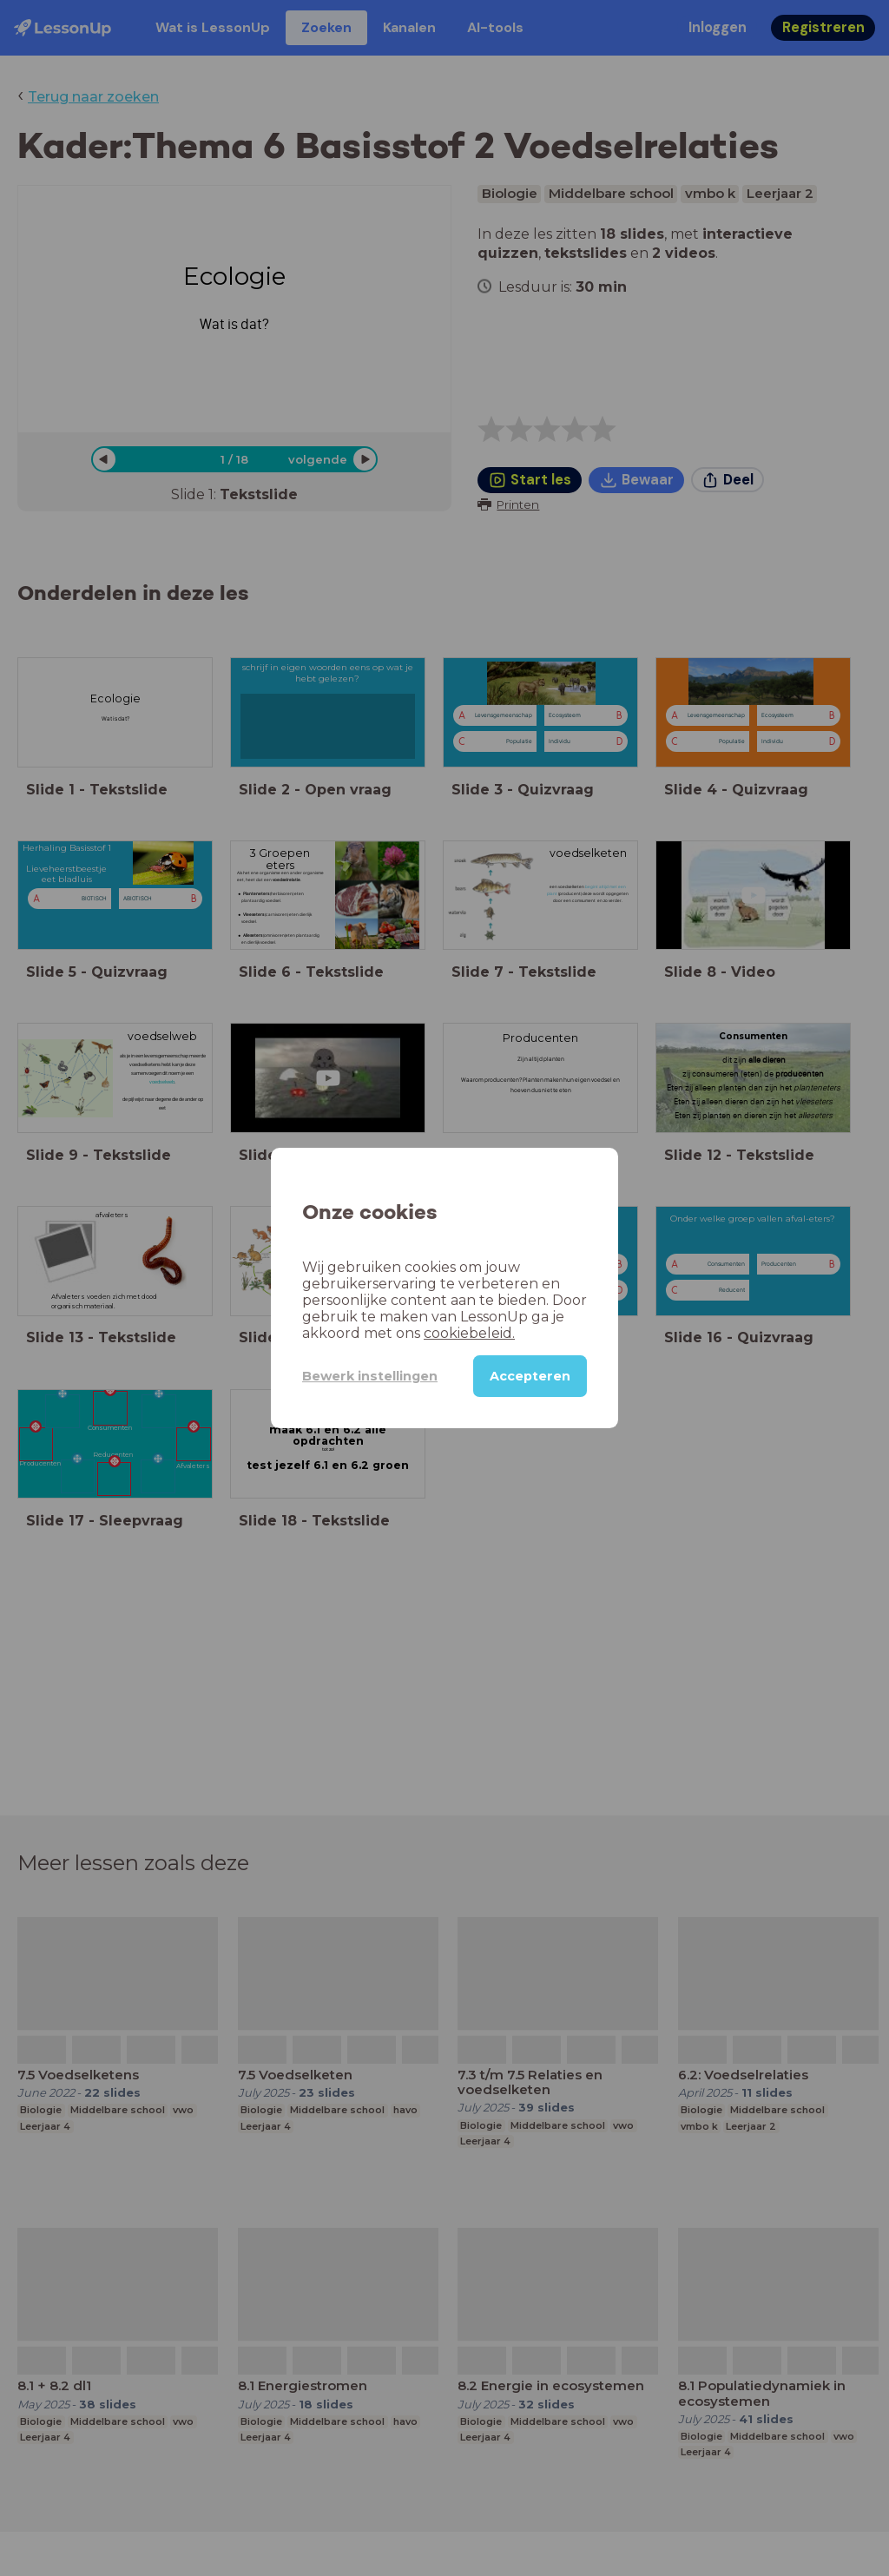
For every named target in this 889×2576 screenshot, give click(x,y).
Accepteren (530, 1376)
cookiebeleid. (469, 1333)
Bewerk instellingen (370, 1376)
